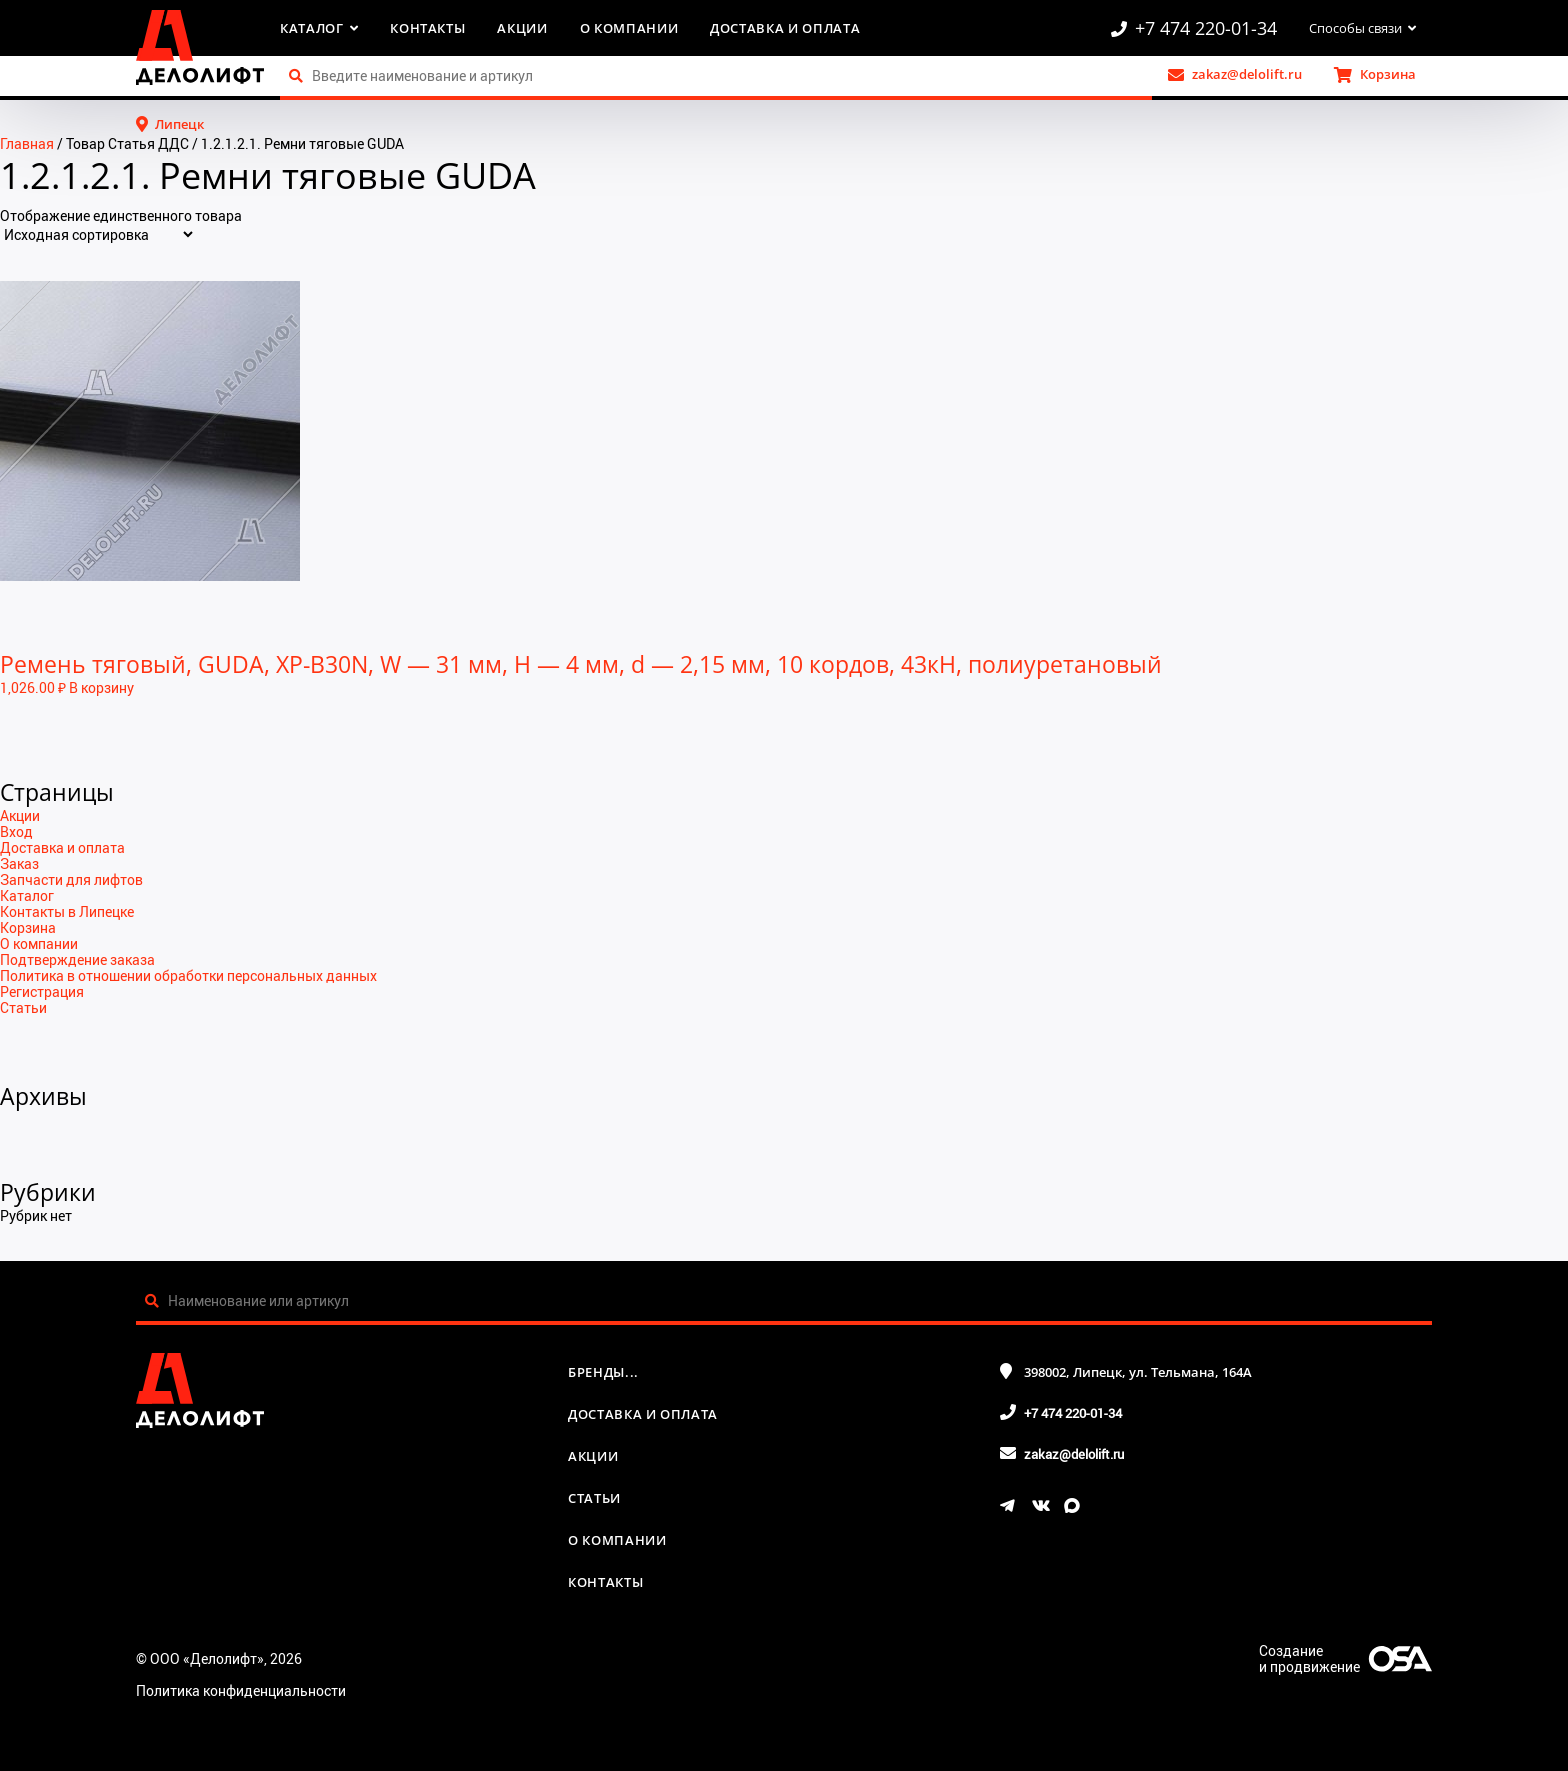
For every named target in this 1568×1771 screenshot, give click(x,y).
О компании (629, 28)
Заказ (19, 863)
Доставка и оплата (785, 28)
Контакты (427, 28)
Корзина (28, 927)
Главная (27, 143)
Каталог (27, 895)
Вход (16, 831)
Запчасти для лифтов (71, 879)
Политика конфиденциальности (241, 1690)
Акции (522, 28)
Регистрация (42, 991)
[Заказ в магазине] (98, 234)
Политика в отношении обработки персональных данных (188, 975)
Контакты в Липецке (67, 911)
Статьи (23, 1007)
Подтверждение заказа (77, 959)
